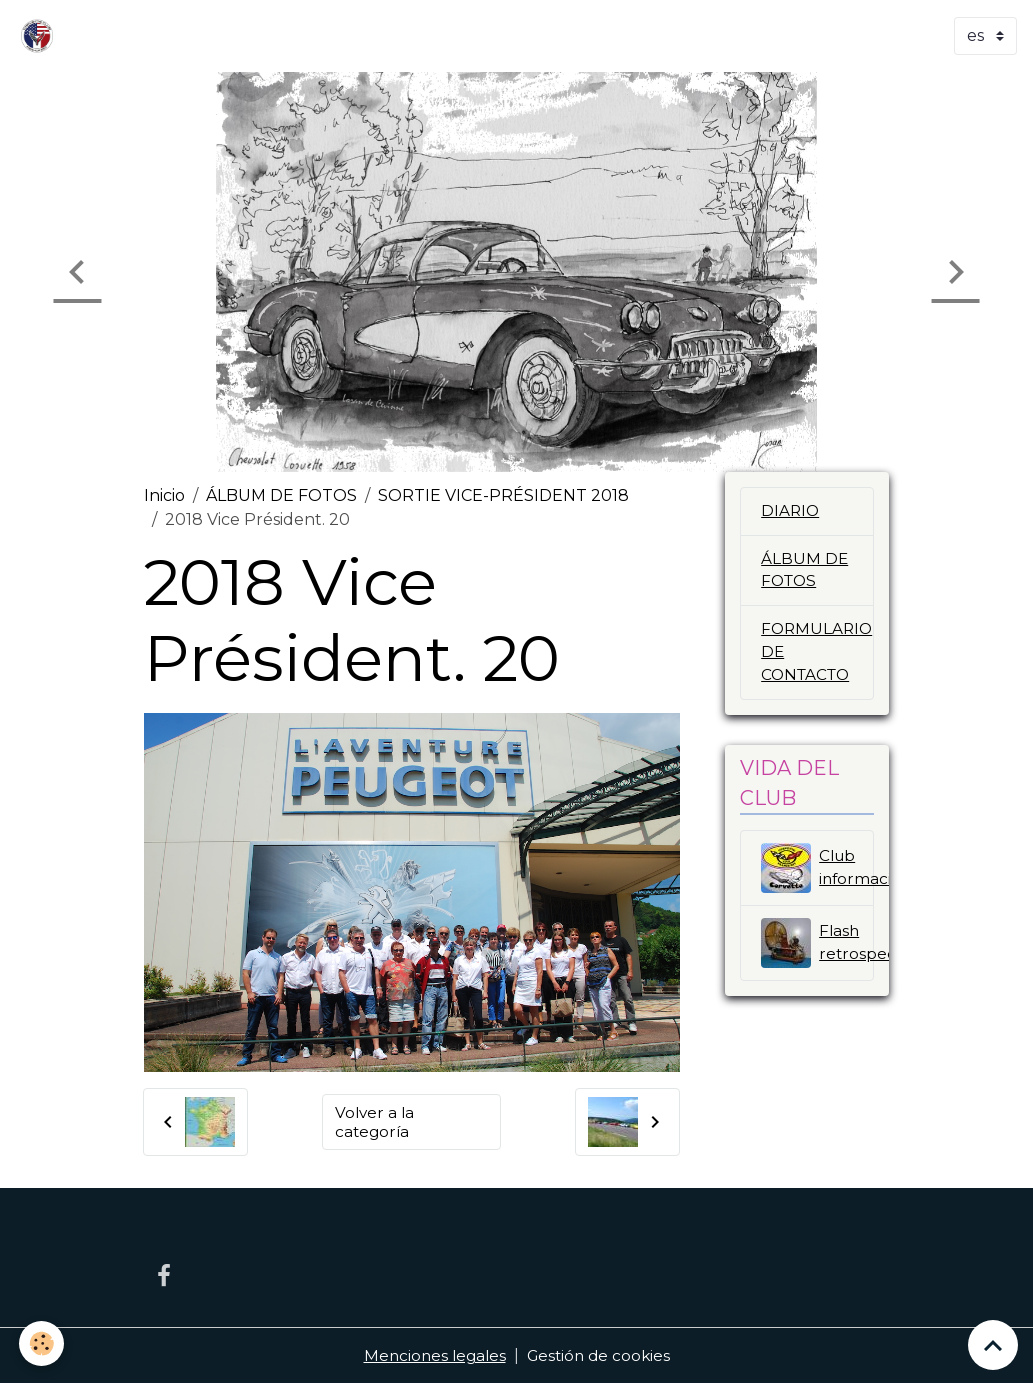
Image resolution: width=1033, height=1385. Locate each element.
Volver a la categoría (376, 1121)
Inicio (164, 495)
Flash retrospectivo (817, 949)
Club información (817, 874)
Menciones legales (431, 1356)
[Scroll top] (993, 1345)
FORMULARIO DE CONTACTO (817, 657)
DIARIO (791, 511)
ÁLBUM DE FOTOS (281, 495)
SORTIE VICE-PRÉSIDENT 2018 (503, 495)
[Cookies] (42, 1343)
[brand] (41, 36)
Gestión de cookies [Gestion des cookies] (600, 1356)
